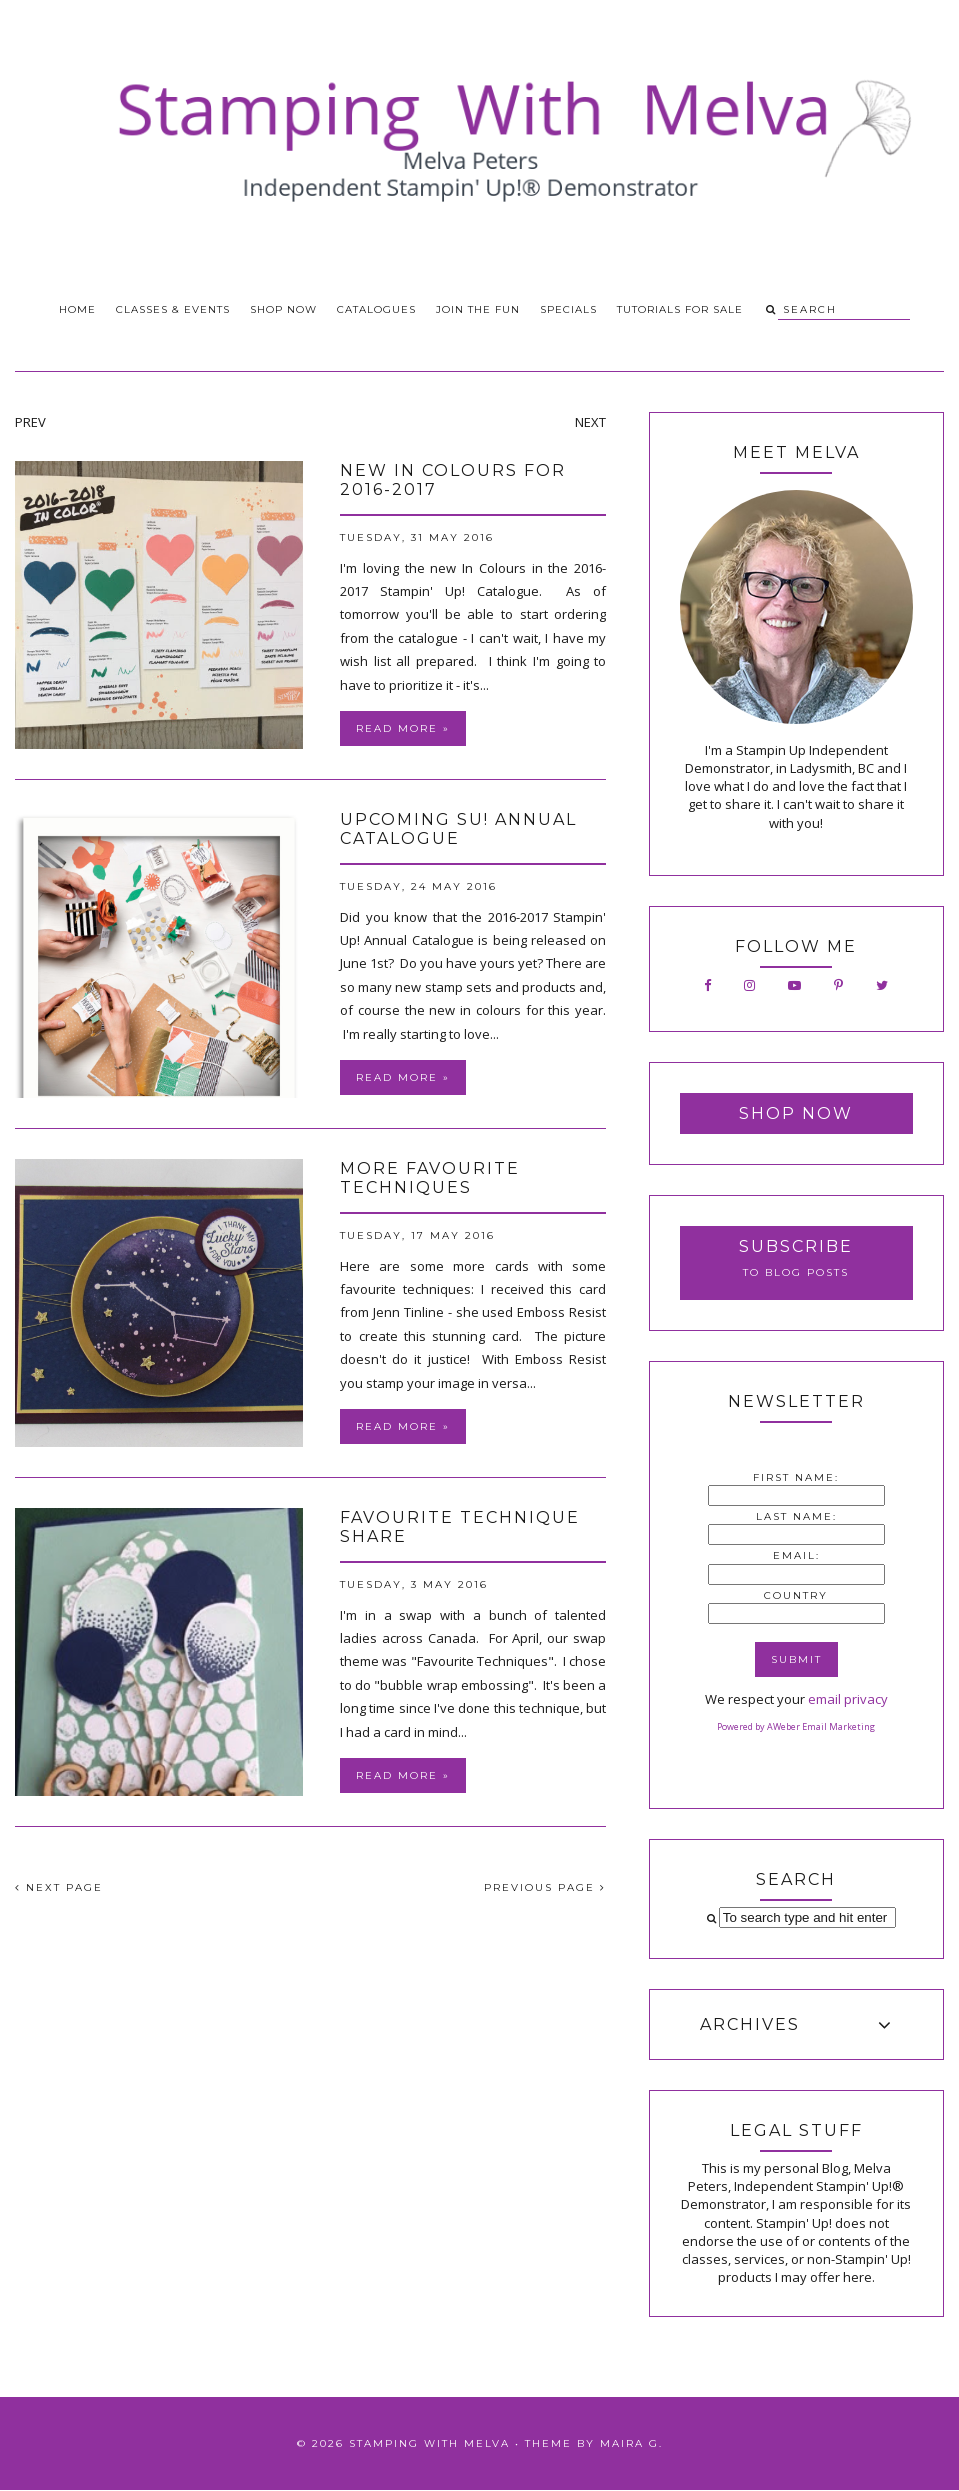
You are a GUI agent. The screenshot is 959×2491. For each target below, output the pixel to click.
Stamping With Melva (429, 2443)
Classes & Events (173, 309)
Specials (568, 309)
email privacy (848, 1699)
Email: (796, 1555)
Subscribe (796, 1246)
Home (77, 309)
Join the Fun (478, 309)
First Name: (796, 1477)
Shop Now (283, 309)
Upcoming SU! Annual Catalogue (458, 829)
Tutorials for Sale (680, 309)
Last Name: (796, 1516)
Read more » (403, 728)
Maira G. (631, 2443)
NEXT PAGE (59, 1887)
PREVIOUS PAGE (545, 1887)
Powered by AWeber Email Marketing (796, 1726)
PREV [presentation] (30, 422)
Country (796, 1595)
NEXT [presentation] (590, 422)
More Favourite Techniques (430, 1178)
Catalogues (376, 309)
